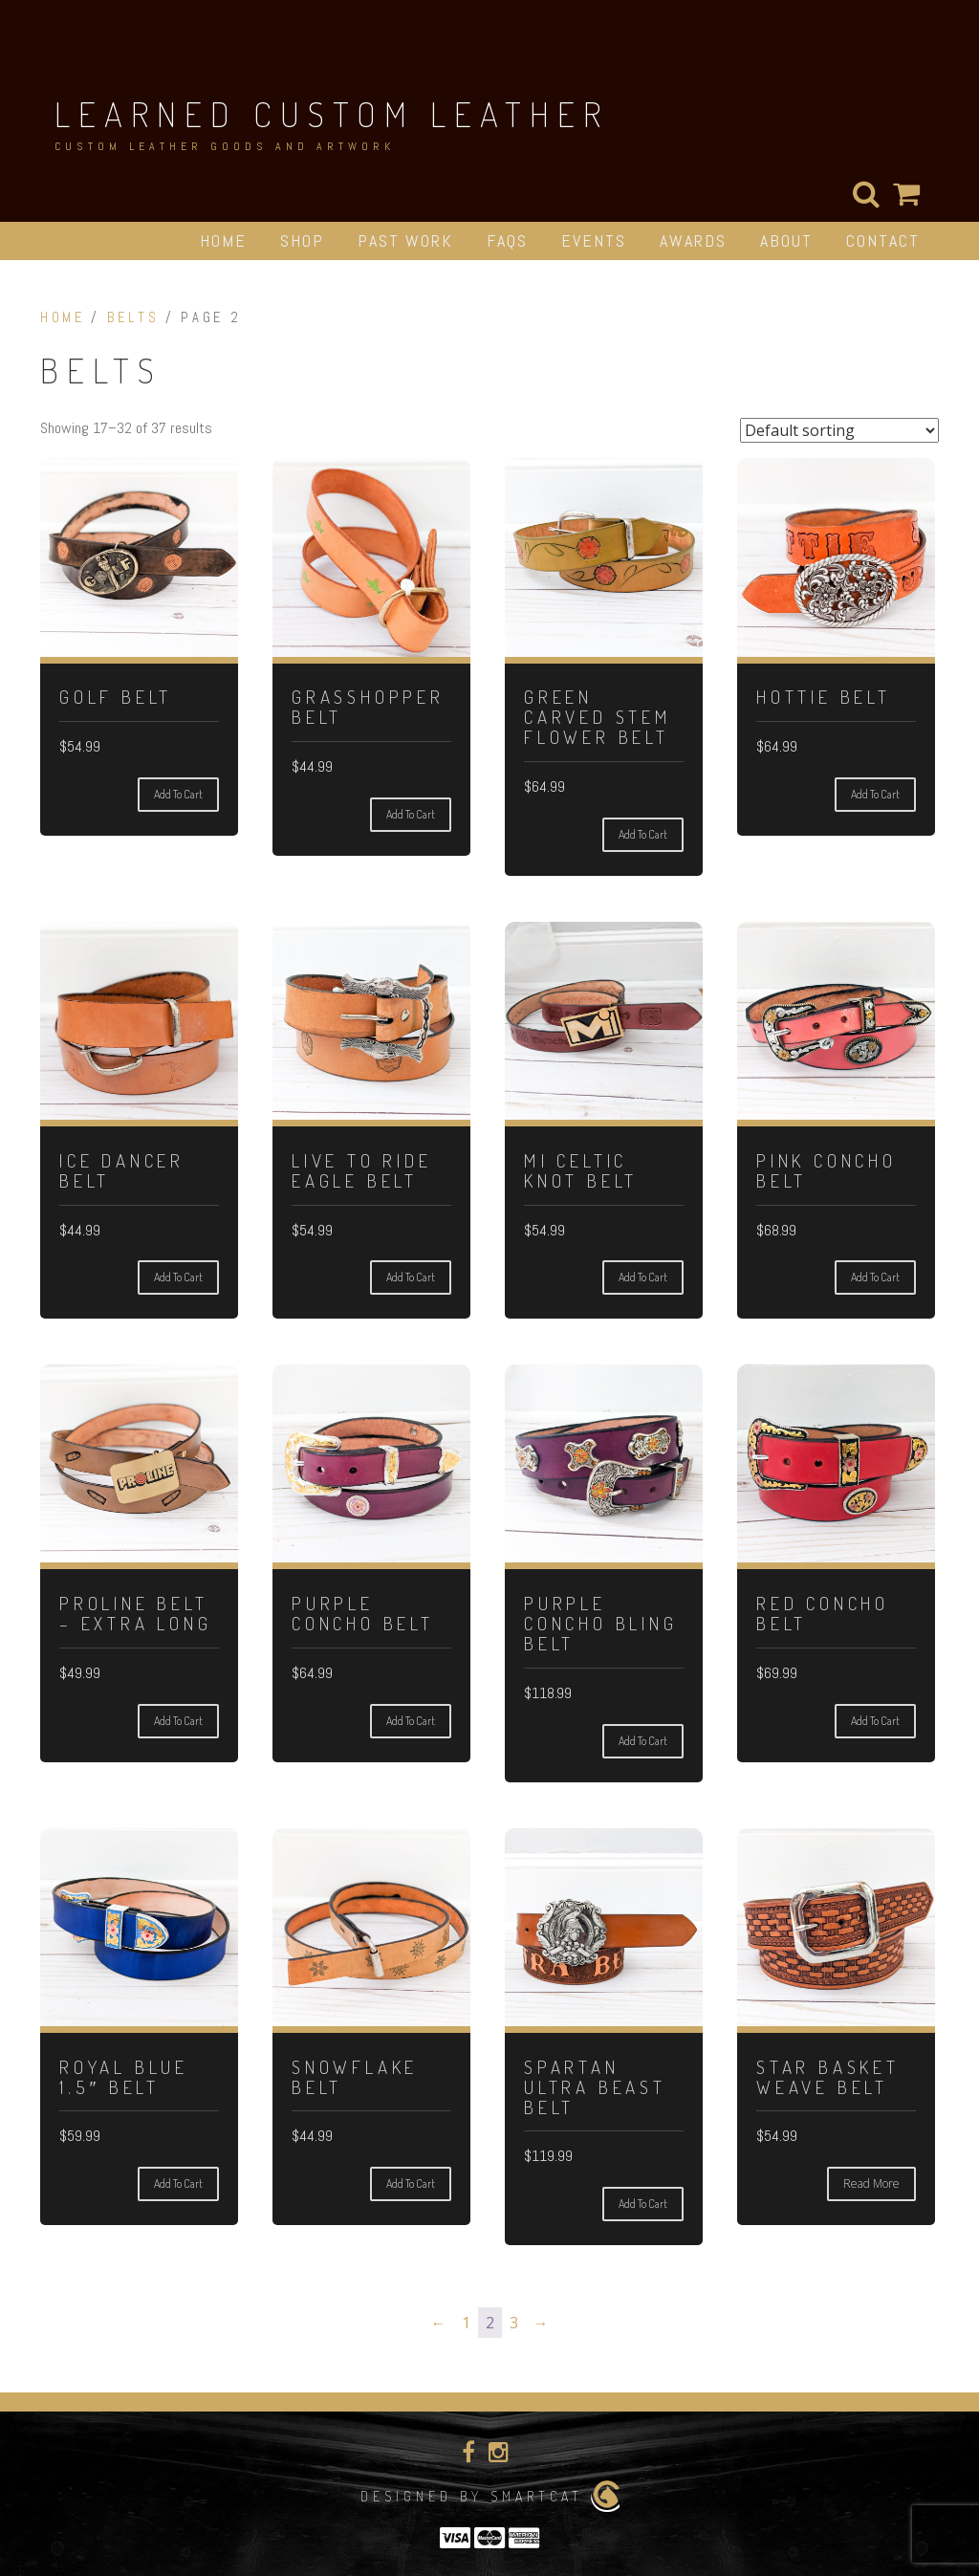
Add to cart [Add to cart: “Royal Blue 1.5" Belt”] (178, 2183)
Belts (133, 317)
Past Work (405, 240)
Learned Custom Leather (331, 114)
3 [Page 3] (514, 2322)
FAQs (507, 240)
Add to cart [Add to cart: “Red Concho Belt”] (875, 1721)
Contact (883, 240)
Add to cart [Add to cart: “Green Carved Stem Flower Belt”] (643, 834)
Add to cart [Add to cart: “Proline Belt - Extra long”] (178, 1721)
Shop (302, 240)
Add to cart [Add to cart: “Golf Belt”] (178, 794)
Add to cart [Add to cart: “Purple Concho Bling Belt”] (643, 1741)
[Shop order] (839, 430)
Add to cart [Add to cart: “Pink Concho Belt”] (875, 1277)
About (786, 240)
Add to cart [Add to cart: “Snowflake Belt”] (410, 2183)
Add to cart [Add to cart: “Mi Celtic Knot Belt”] (643, 1277)
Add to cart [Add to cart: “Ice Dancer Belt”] (178, 1277)
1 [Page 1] (466, 2322)
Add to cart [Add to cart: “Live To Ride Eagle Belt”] (410, 1277)
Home (223, 240)
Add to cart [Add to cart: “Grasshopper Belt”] (410, 814)
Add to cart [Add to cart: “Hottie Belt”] (875, 794)
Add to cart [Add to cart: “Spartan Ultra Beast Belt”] (643, 2203)
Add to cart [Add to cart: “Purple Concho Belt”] (410, 1721)
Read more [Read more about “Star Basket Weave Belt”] (871, 2183)
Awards (693, 240)
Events (593, 240)
